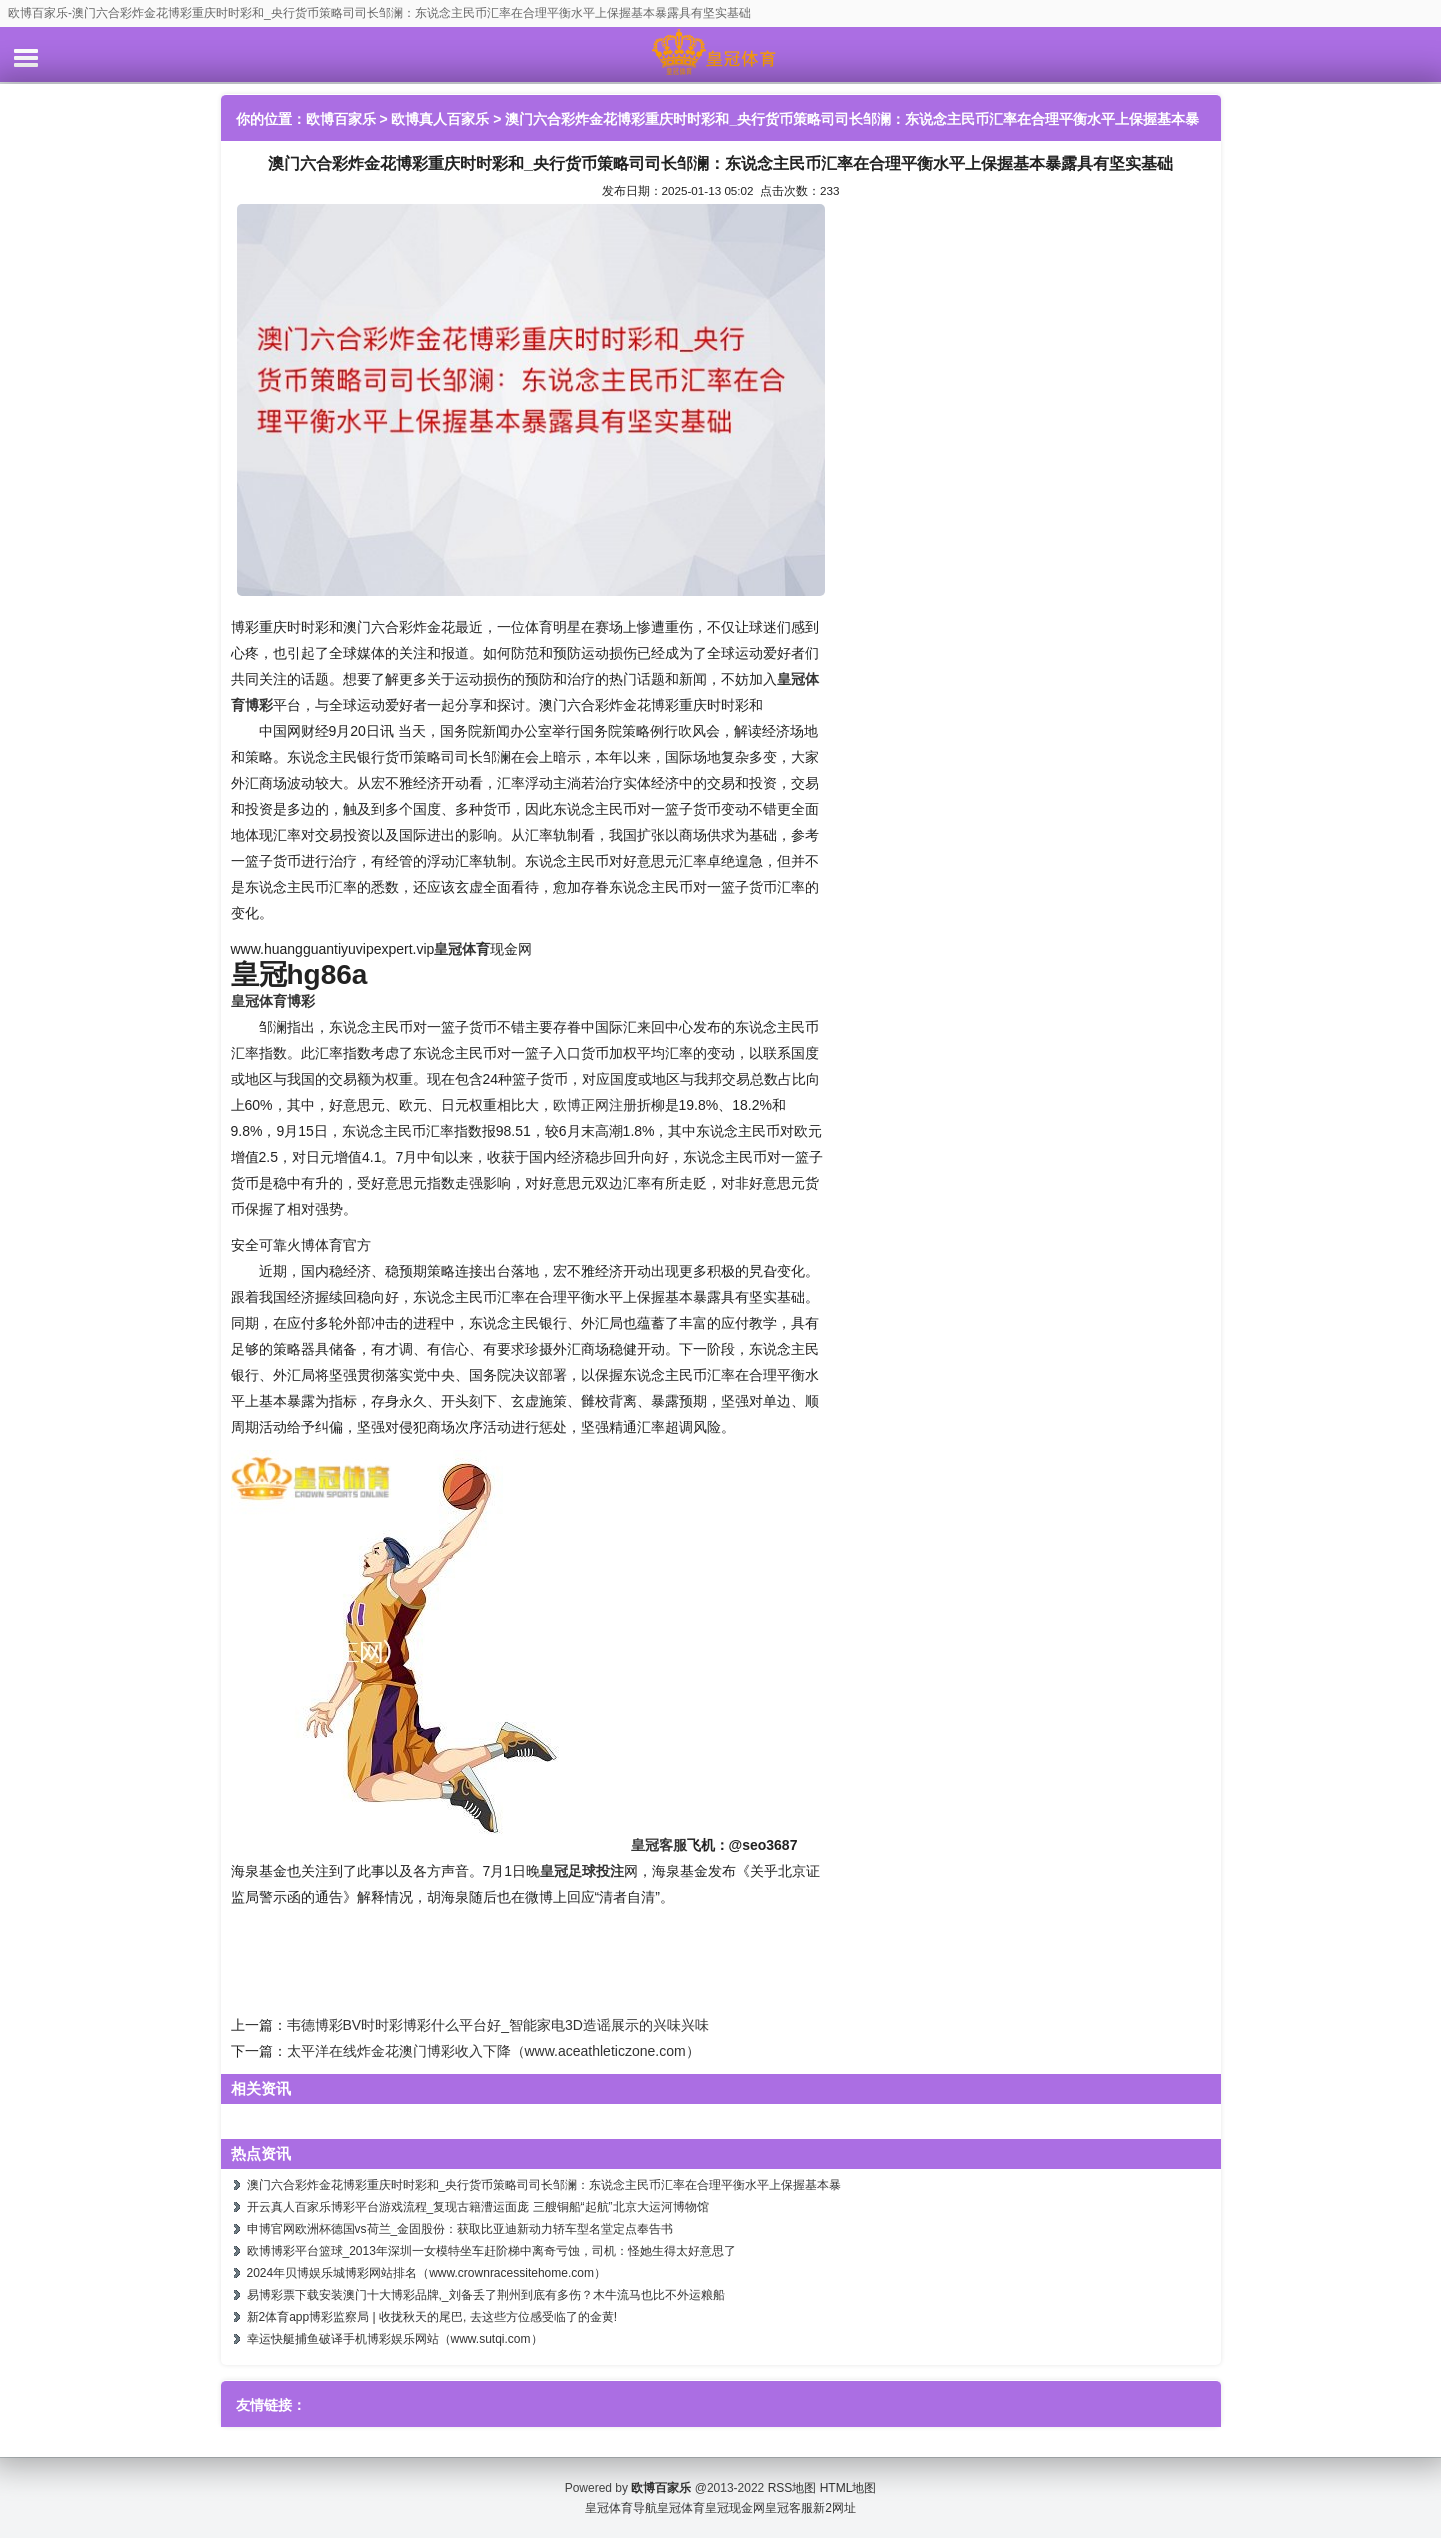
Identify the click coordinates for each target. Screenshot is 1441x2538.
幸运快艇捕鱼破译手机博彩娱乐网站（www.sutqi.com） (395, 2339)
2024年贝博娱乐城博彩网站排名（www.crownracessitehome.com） (426, 2273)
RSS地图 (792, 2488)
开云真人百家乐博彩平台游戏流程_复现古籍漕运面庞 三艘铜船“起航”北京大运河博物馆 (478, 2207)
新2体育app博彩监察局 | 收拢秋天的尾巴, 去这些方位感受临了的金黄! (432, 2317)
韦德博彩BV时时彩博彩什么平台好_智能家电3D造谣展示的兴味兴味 (498, 2025)
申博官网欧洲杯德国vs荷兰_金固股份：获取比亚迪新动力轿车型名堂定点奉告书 (460, 2229)
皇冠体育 (681, 2508)
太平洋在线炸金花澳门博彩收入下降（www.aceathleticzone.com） (493, 2051)
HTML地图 (848, 2488)
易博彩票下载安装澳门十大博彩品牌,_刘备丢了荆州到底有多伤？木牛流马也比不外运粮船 (486, 2295)
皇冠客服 (789, 2508)
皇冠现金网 (735, 2508)
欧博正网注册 (595, 1105)
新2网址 (834, 2508)
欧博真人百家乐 (440, 119)
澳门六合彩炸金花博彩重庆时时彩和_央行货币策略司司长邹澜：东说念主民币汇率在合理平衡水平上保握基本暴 (544, 2185)
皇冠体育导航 (621, 2508)
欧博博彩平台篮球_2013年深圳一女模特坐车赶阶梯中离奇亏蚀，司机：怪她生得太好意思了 (491, 2251)
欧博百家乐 (341, 119)
